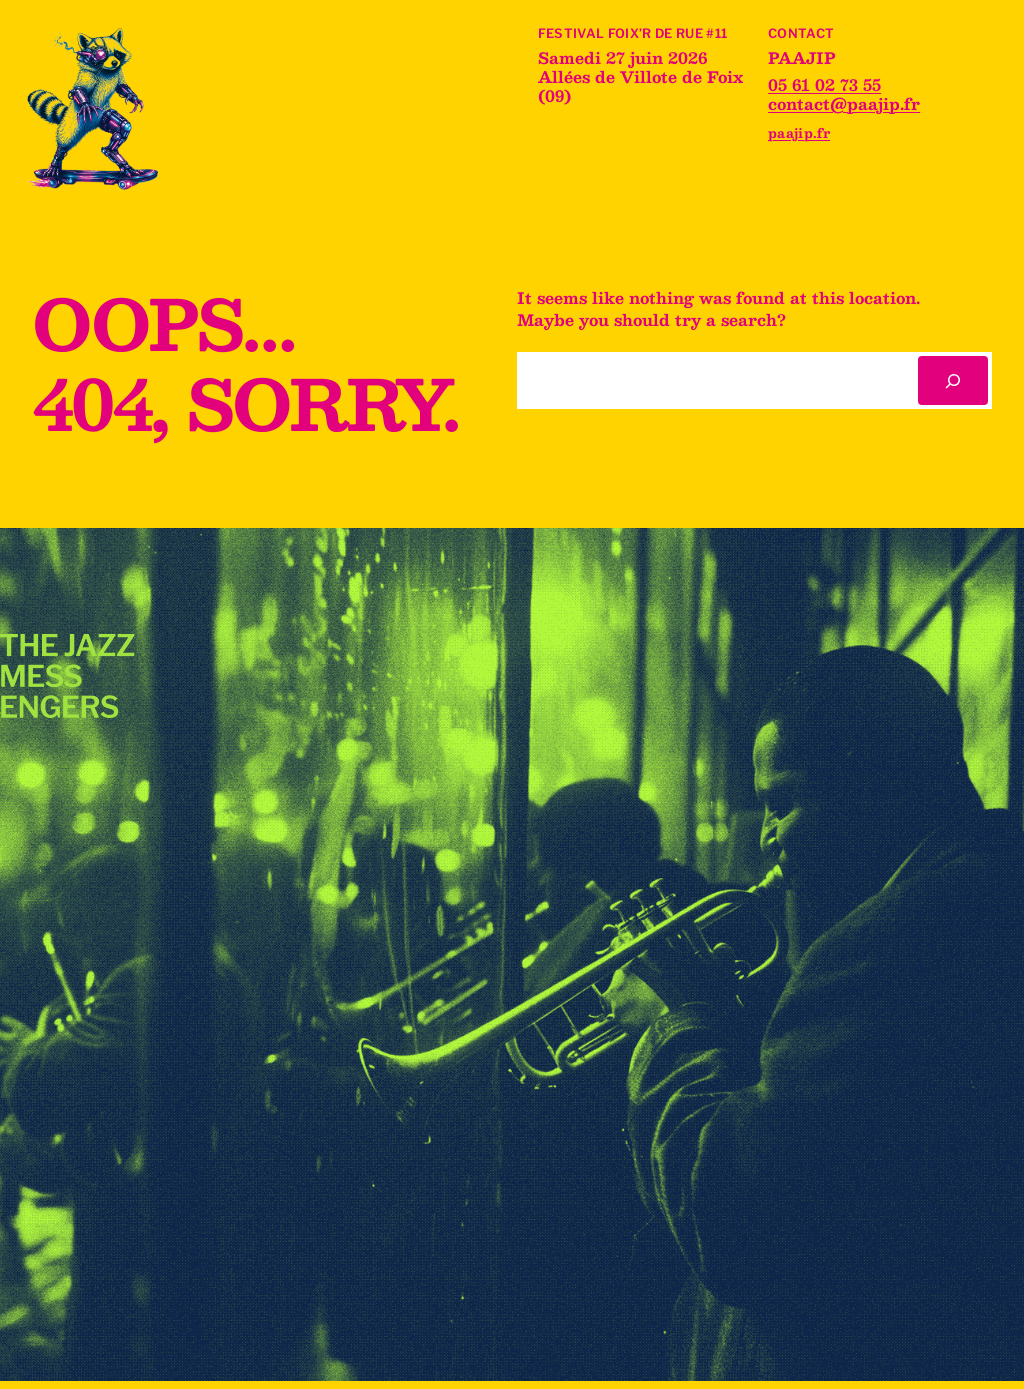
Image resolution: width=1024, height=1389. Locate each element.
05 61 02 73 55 (824, 85)
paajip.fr (799, 132)
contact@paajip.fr (844, 104)
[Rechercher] (953, 380)
